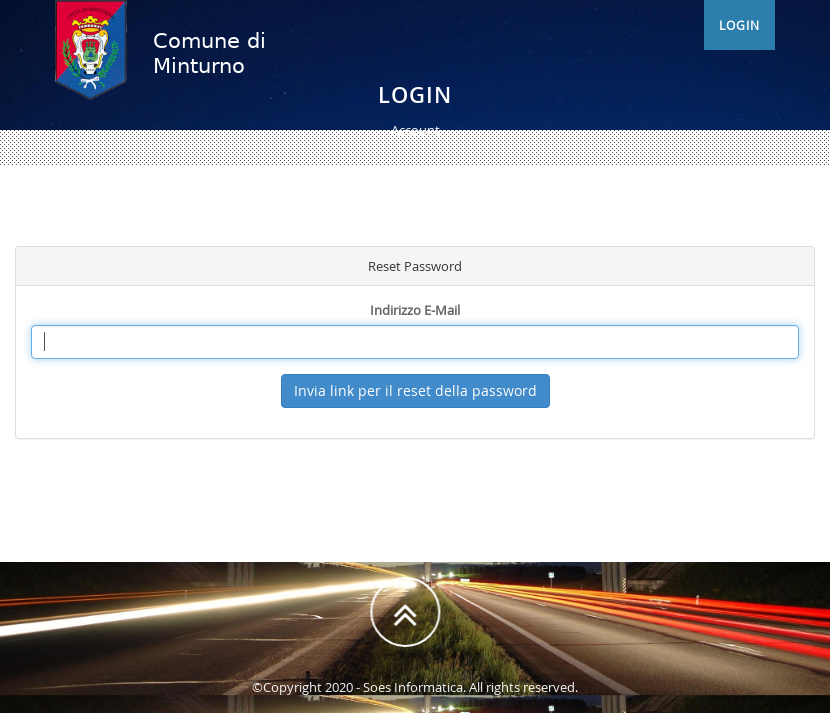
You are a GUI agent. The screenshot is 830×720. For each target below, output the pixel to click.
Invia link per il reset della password (415, 390)
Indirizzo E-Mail (415, 310)
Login (739, 45)
